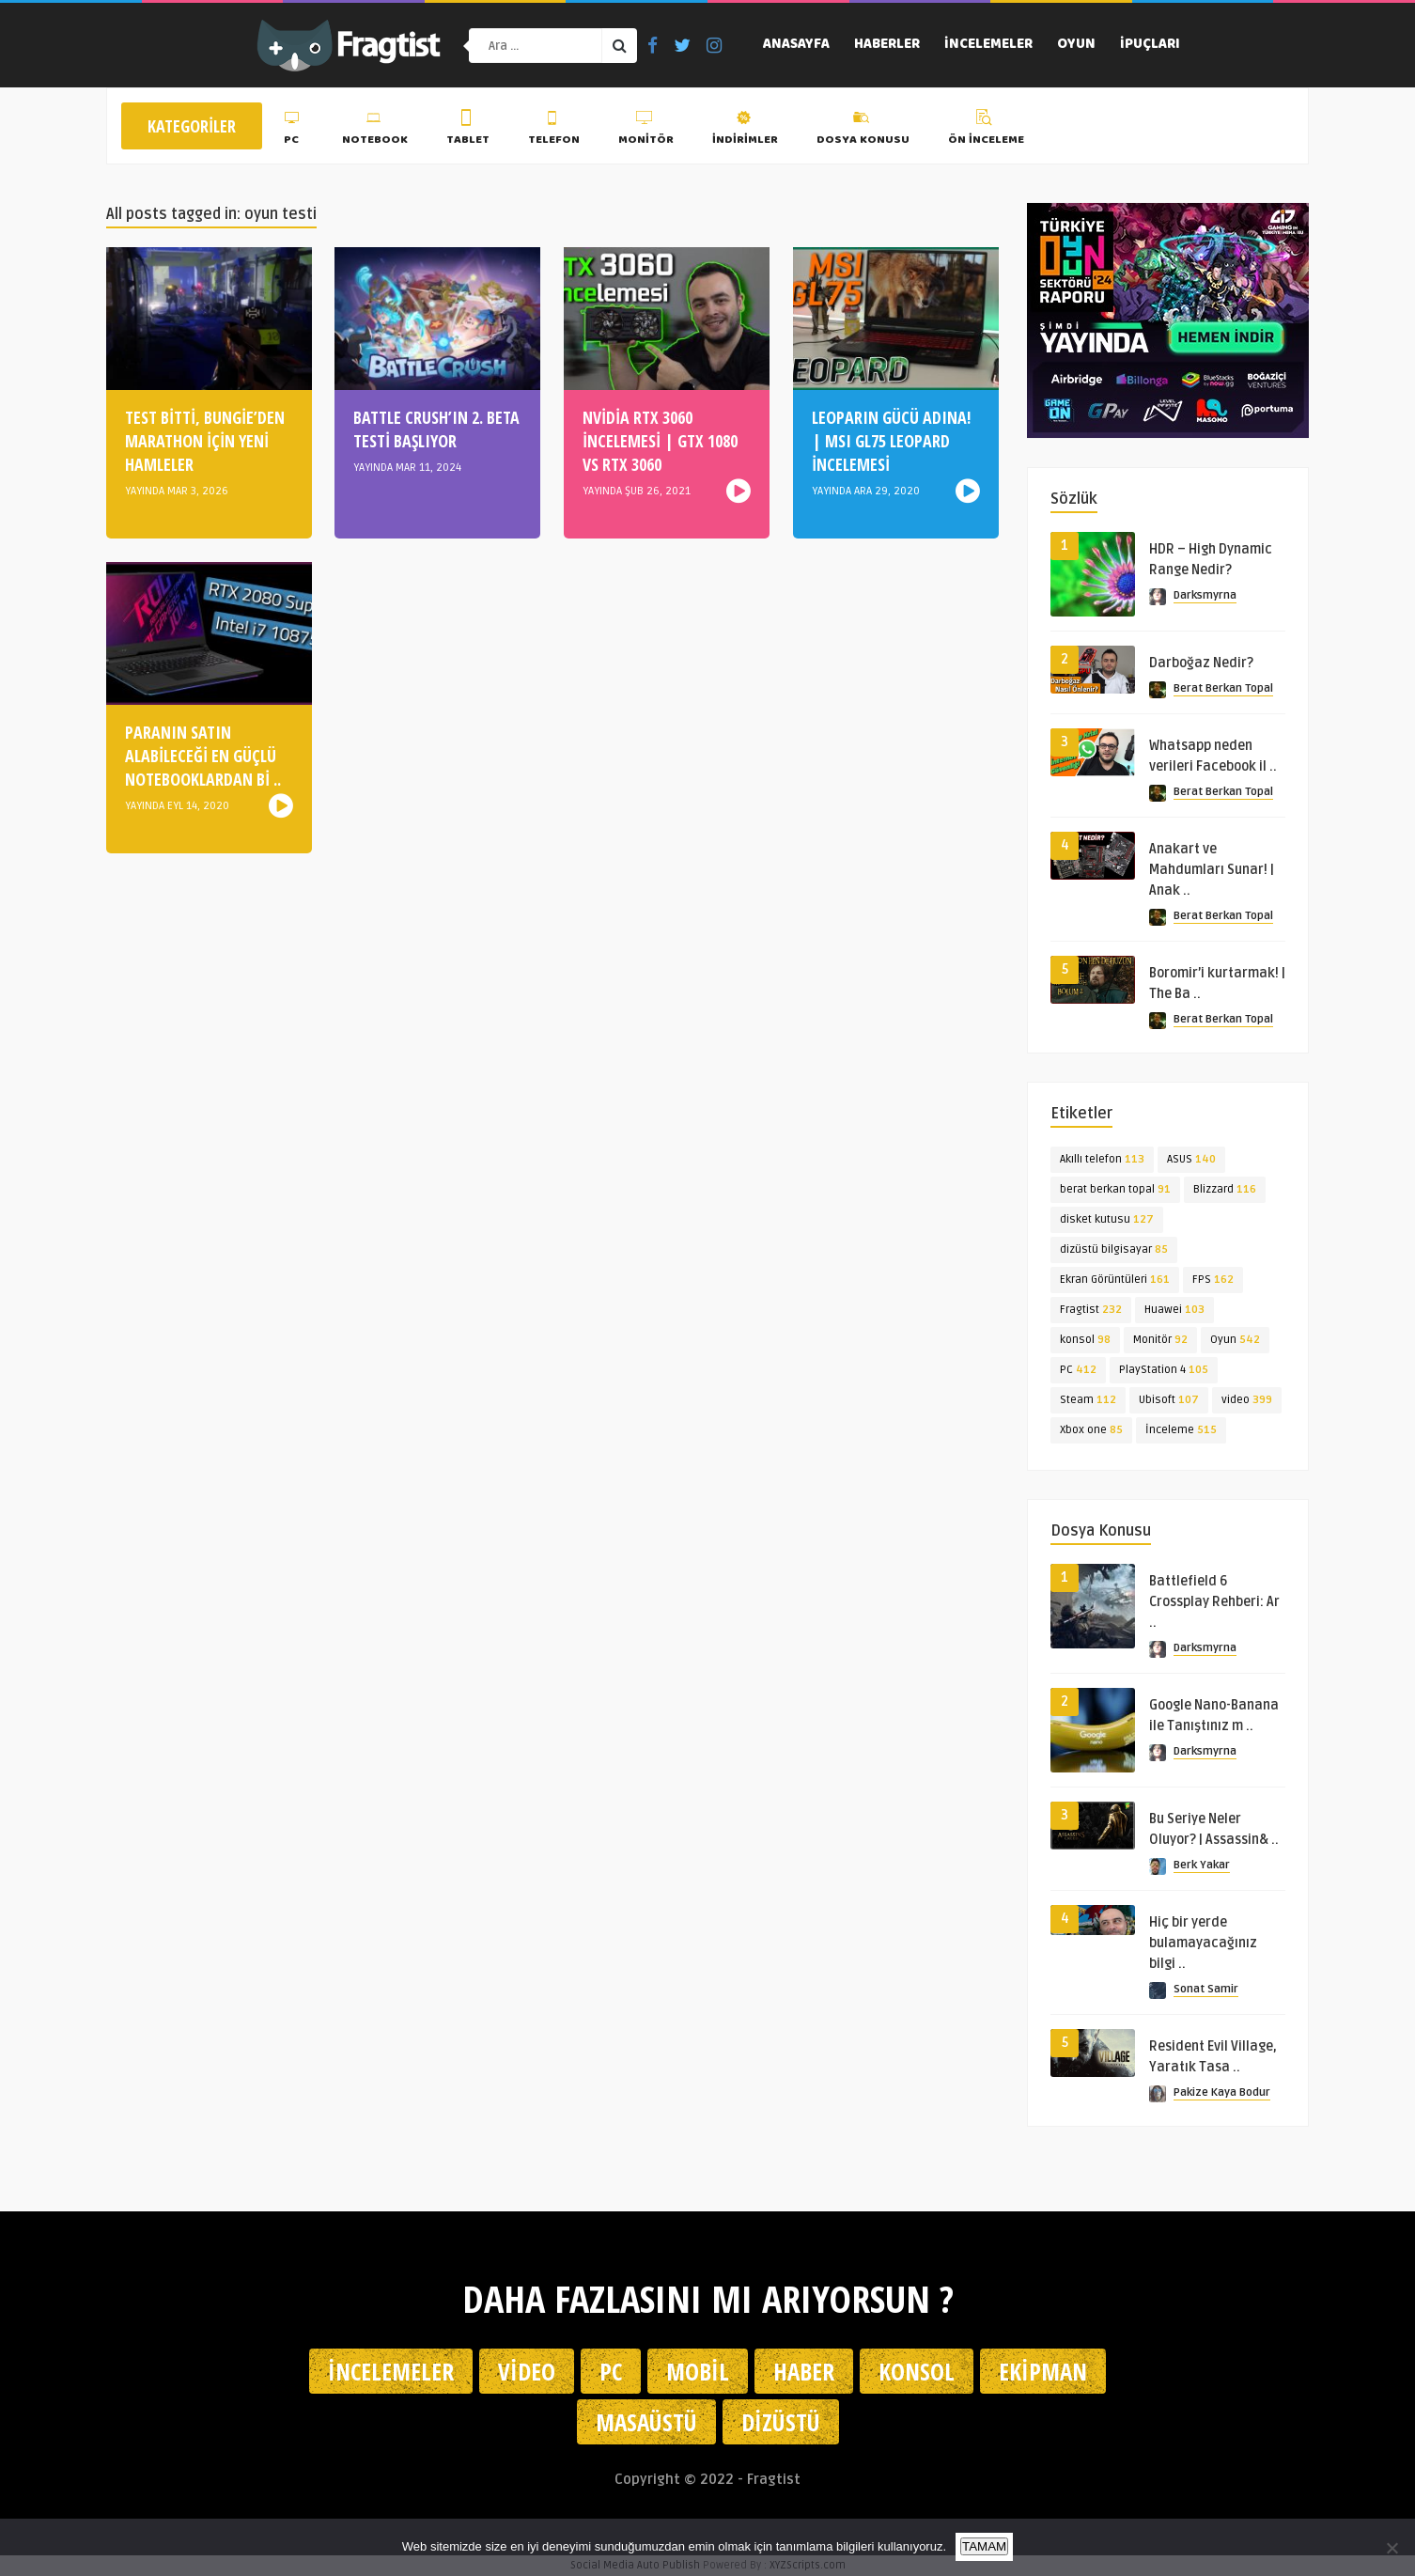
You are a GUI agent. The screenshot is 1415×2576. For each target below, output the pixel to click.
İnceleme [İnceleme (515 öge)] (1181, 1430)
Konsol (917, 2371)
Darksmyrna (1205, 595)
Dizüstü (780, 2422)
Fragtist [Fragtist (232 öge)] (1091, 1310)
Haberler (887, 45)
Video (526, 2371)
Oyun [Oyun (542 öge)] (1235, 1340)
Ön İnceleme (986, 130)
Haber (803, 2371)
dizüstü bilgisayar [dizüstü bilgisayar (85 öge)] (1114, 1249)
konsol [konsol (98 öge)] (1085, 1340)
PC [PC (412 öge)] (1078, 1370)
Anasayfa (796, 45)
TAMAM (984, 2546)
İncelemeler (988, 45)
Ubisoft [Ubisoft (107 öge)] (1169, 1400)
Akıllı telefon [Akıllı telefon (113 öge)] (1102, 1159)
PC (293, 130)
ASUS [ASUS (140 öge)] (1191, 1159)
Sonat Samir (1206, 1989)
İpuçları (1150, 45)
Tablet (468, 130)
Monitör (646, 130)
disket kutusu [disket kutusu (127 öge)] (1107, 1219)
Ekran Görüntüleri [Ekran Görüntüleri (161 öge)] (1115, 1279)
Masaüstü (646, 2422)
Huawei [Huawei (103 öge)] (1174, 1310)
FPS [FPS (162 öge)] (1213, 1279)
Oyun (1076, 45)
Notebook (375, 130)
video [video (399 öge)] (1246, 1400)
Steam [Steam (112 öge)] (1088, 1400)
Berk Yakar (1202, 1865)
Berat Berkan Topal (1223, 688)
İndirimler (745, 130)
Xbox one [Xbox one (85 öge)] (1091, 1430)
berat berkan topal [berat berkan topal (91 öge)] (1115, 1189)
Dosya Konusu (863, 130)
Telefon (554, 130)
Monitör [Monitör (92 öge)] (1160, 1340)
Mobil (697, 2371)
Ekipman (1043, 2371)
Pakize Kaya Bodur (1222, 2092)
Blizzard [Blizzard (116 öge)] (1224, 1189)
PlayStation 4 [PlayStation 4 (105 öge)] (1163, 1370)
